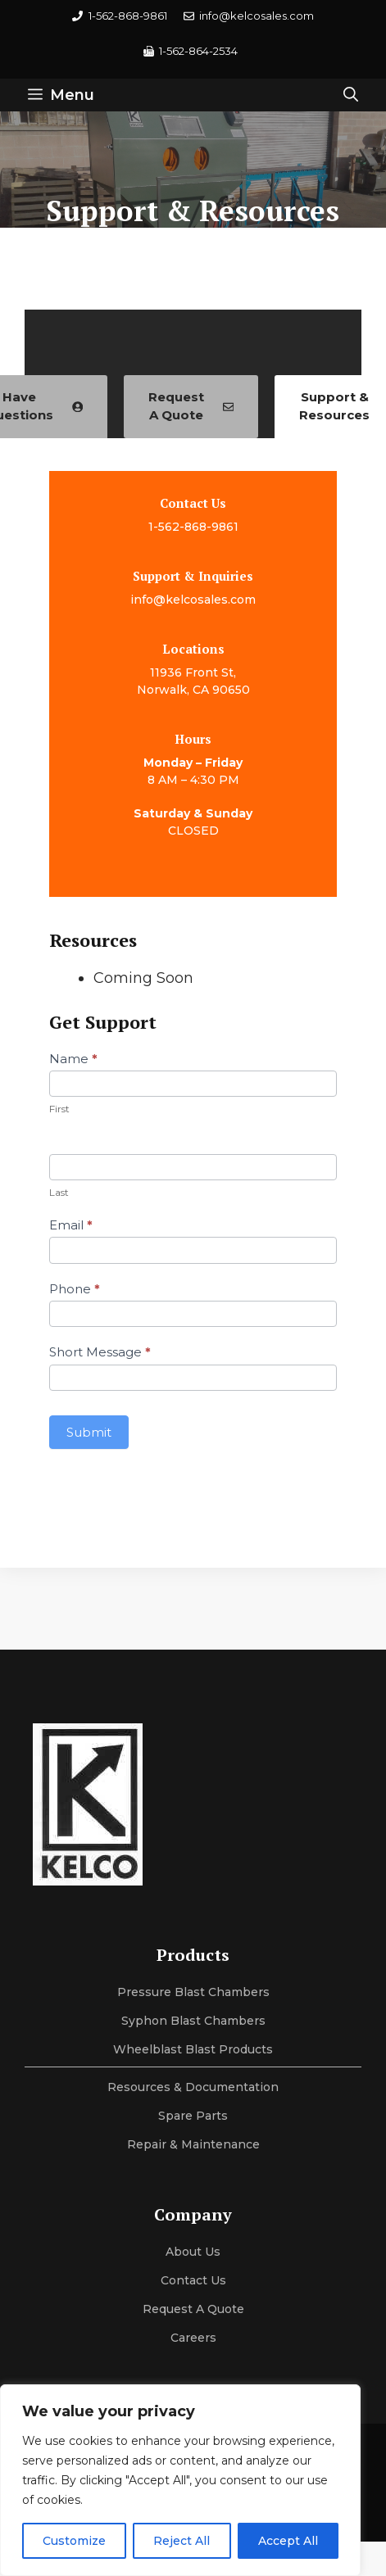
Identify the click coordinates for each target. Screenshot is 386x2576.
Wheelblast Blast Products (193, 2049)
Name (73, 1058)
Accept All (288, 2540)
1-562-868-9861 (193, 526)
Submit (88, 1432)
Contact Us (193, 2280)
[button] (351, 95)
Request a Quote (193, 2309)
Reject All (181, 2540)
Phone (74, 1289)
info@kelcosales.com (193, 599)
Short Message (100, 1352)
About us (193, 2251)
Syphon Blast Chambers (193, 2020)
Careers (193, 2337)
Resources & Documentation (193, 2087)
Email (71, 1225)
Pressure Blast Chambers (193, 1992)
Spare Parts (193, 2115)
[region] (180, 2480)
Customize (74, 2540)
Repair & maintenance (193, 2144)
